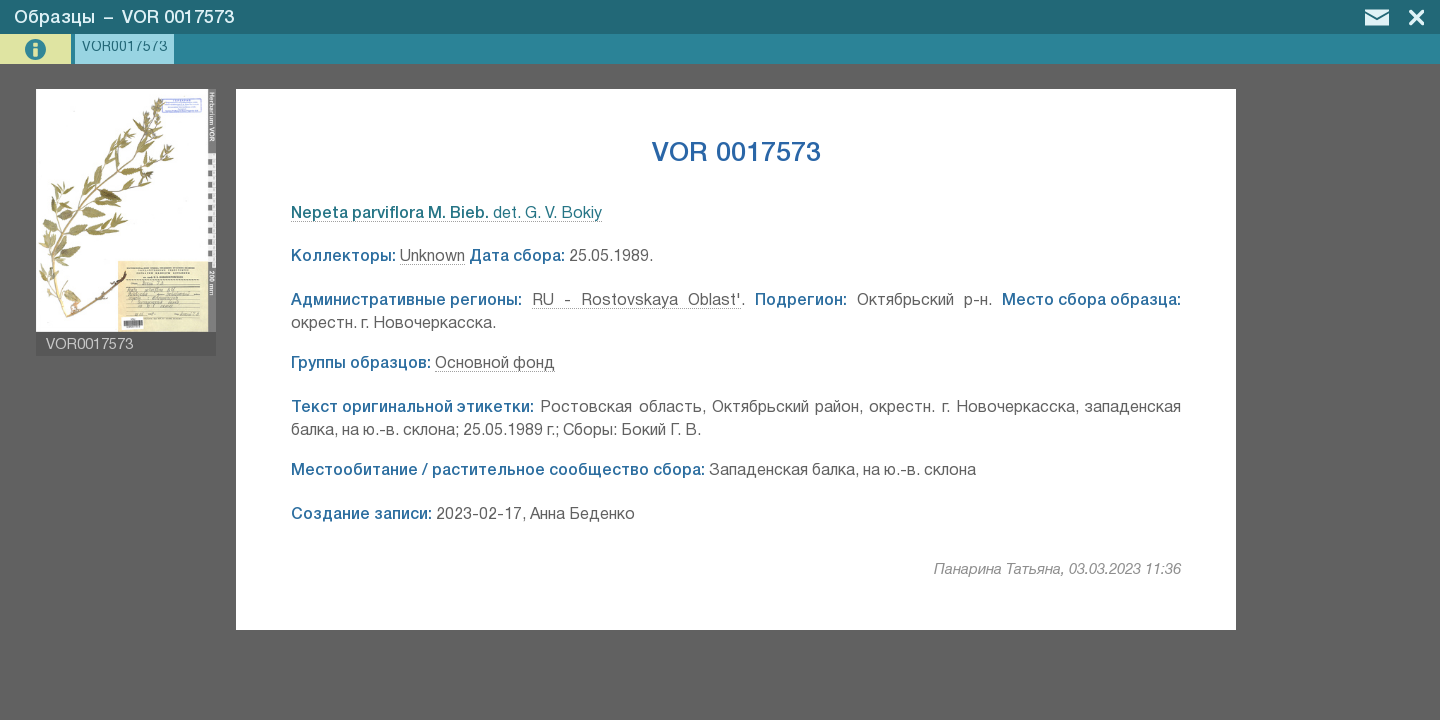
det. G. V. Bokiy (446, 214)
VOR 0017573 (178, 18)
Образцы (54, 18)
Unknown (432, 257)
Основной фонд (495, 364)
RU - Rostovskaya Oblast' (636, 301)
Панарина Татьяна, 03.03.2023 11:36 (1057, 570)
